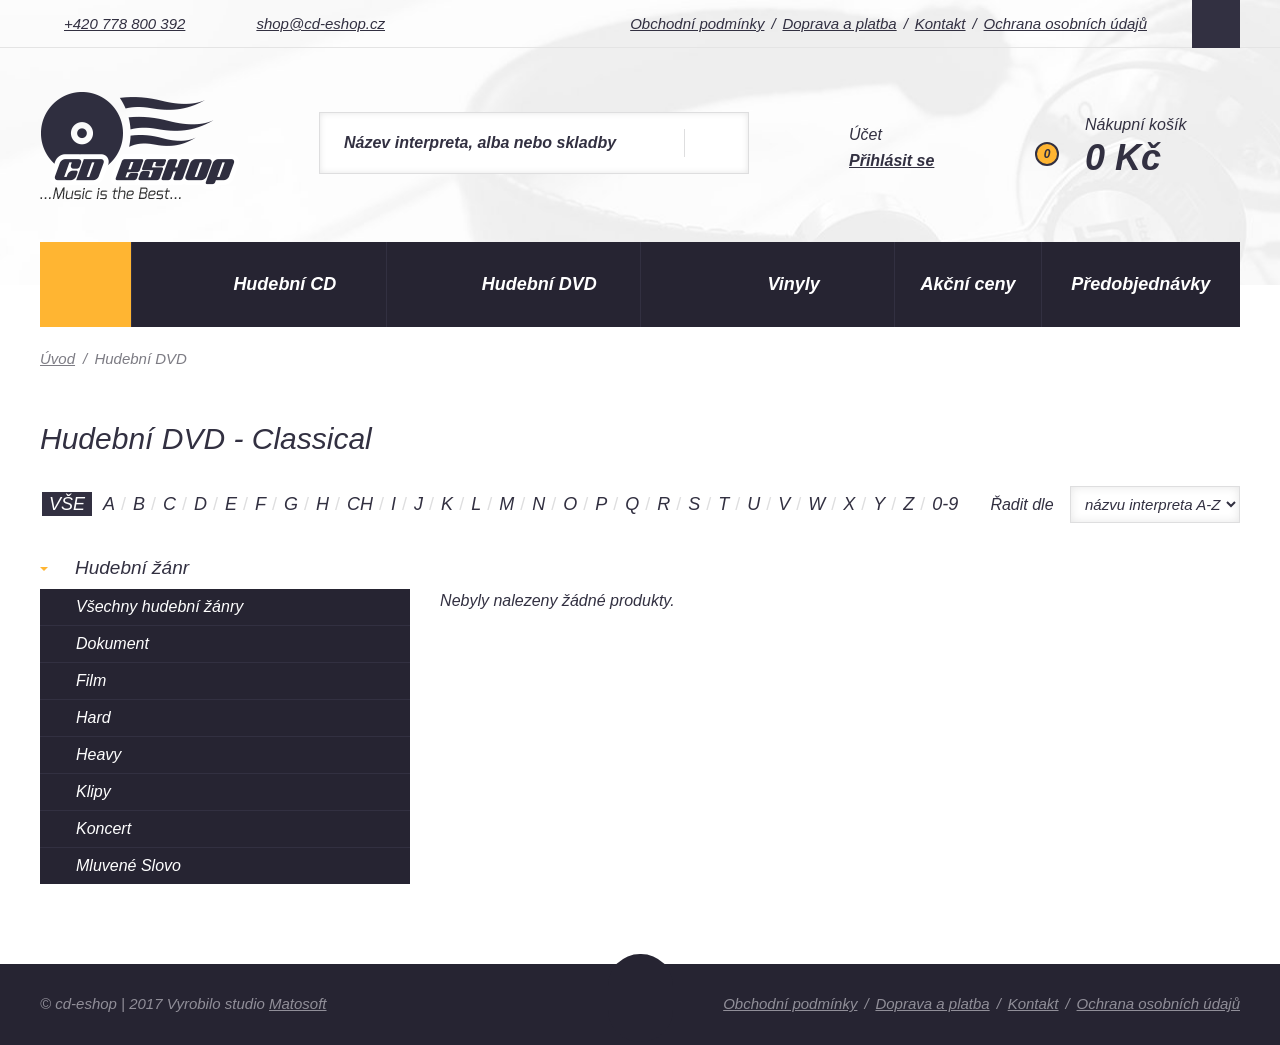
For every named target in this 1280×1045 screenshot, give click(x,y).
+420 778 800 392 (124, 23)
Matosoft (298, 1003)
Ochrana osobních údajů (1065, 23)
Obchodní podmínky (697, 23)
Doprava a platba (839, 23)
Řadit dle (1021, 504)
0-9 (945, 504)
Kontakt (940, 23)
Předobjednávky (1140, 284)
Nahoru (640, 998)
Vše (67, 504)
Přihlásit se (891, 160)
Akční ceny (968, 284)
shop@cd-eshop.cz (320, 23)
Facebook (1216, 24)
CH (360, 504)
